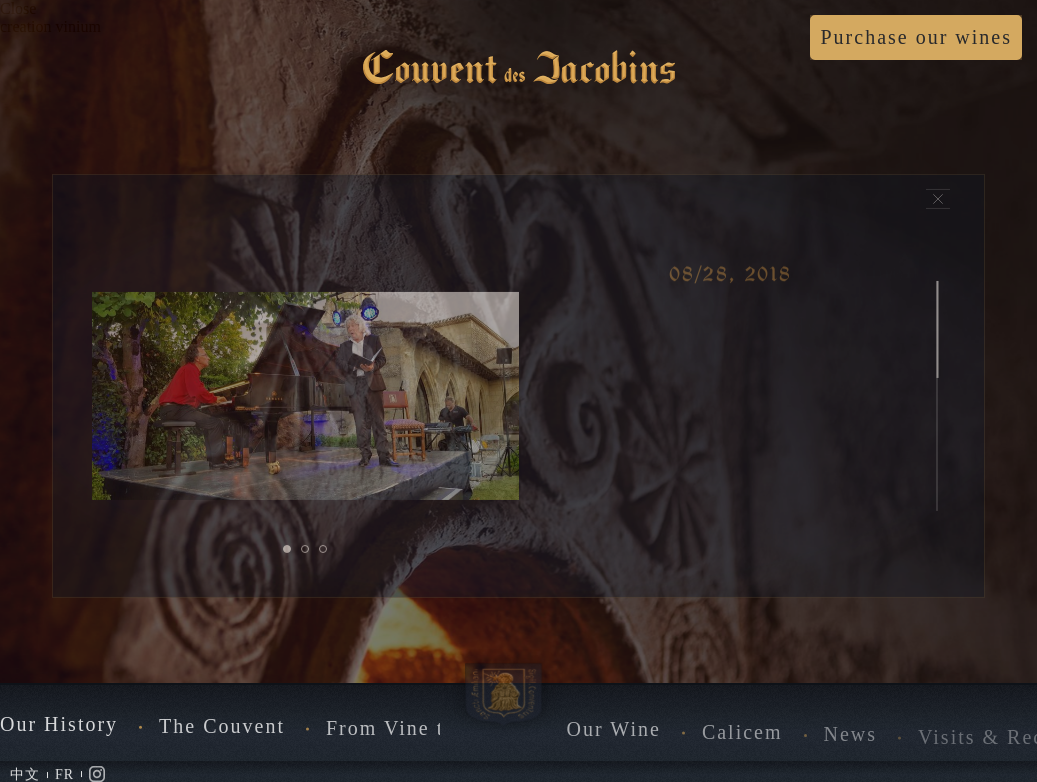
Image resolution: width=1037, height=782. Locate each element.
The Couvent (222, 730)
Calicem (742, 738)
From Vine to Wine (419, 733)
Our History (59, 728)
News (851, 741)
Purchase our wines (916, 37)
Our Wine (614, 735)
